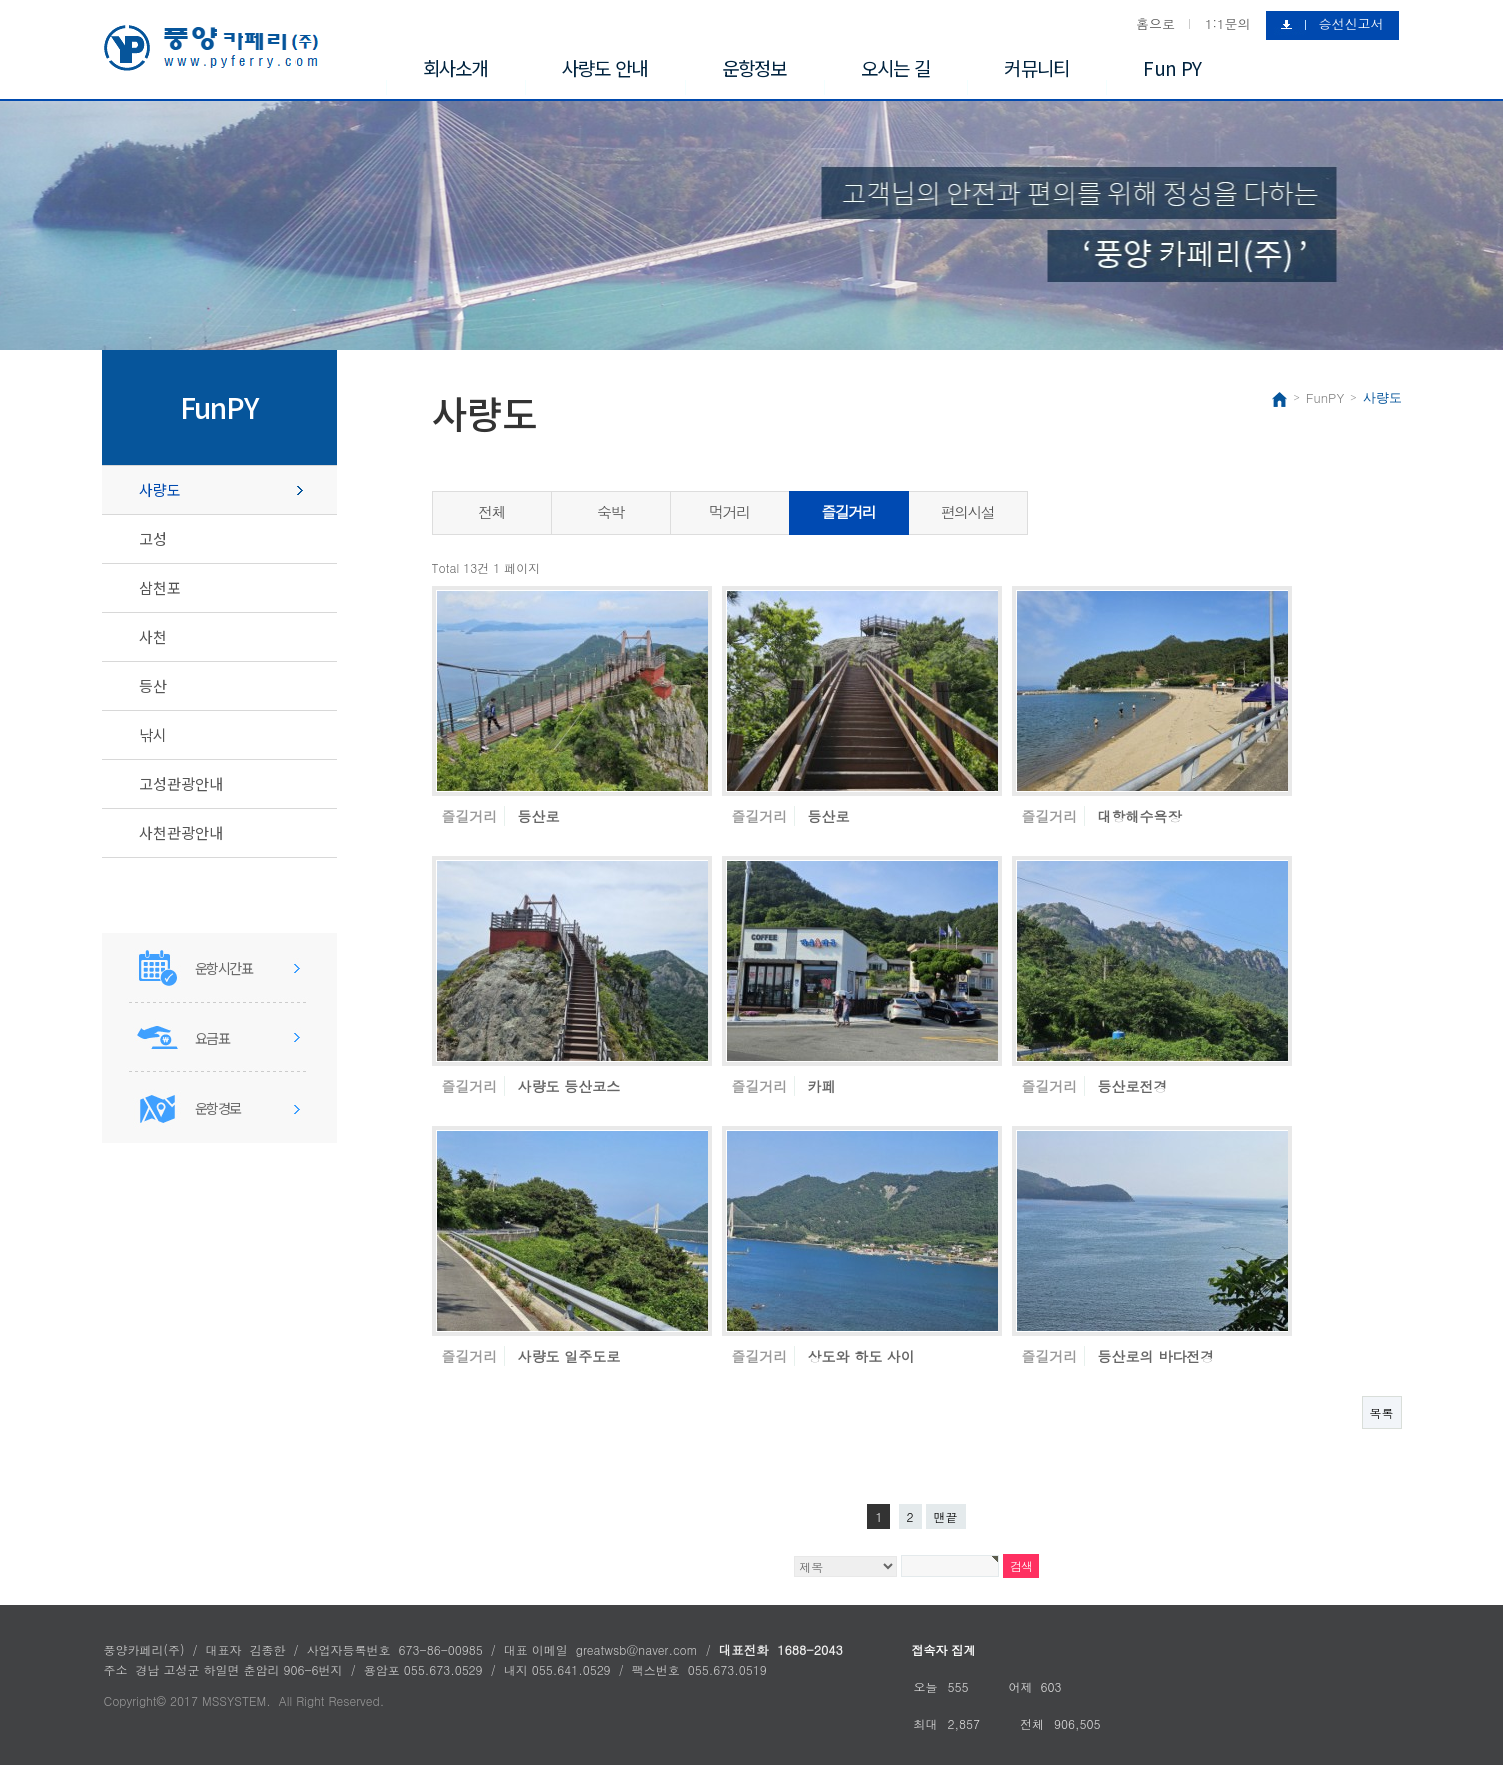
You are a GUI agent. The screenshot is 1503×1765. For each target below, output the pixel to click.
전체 (491, 511)
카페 (822, 1086)
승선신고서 (1351, 23)
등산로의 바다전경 (1156, 1356)
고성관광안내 (181, 783)
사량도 (160, 489)
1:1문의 (1228, 23)
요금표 (212, 1038)
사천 (153, 636)
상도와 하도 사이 (861, 1356)
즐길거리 (849, 511)
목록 (1382, 1412)
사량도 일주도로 (569, 1356)
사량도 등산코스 (569, 1086)
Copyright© (135, 1700)
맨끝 (946, 1516)
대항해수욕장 (1140, 816)
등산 (153, 685)
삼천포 (160, 587)
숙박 (610, 511)
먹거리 (729, 511)
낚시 (153, 734)
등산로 (539, 816)
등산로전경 (1133, 1086)
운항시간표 (224, 968)
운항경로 (218, 1108)
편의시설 (968, 511)
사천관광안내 (181, 832)
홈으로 (1155, 23)
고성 (153, 538)
